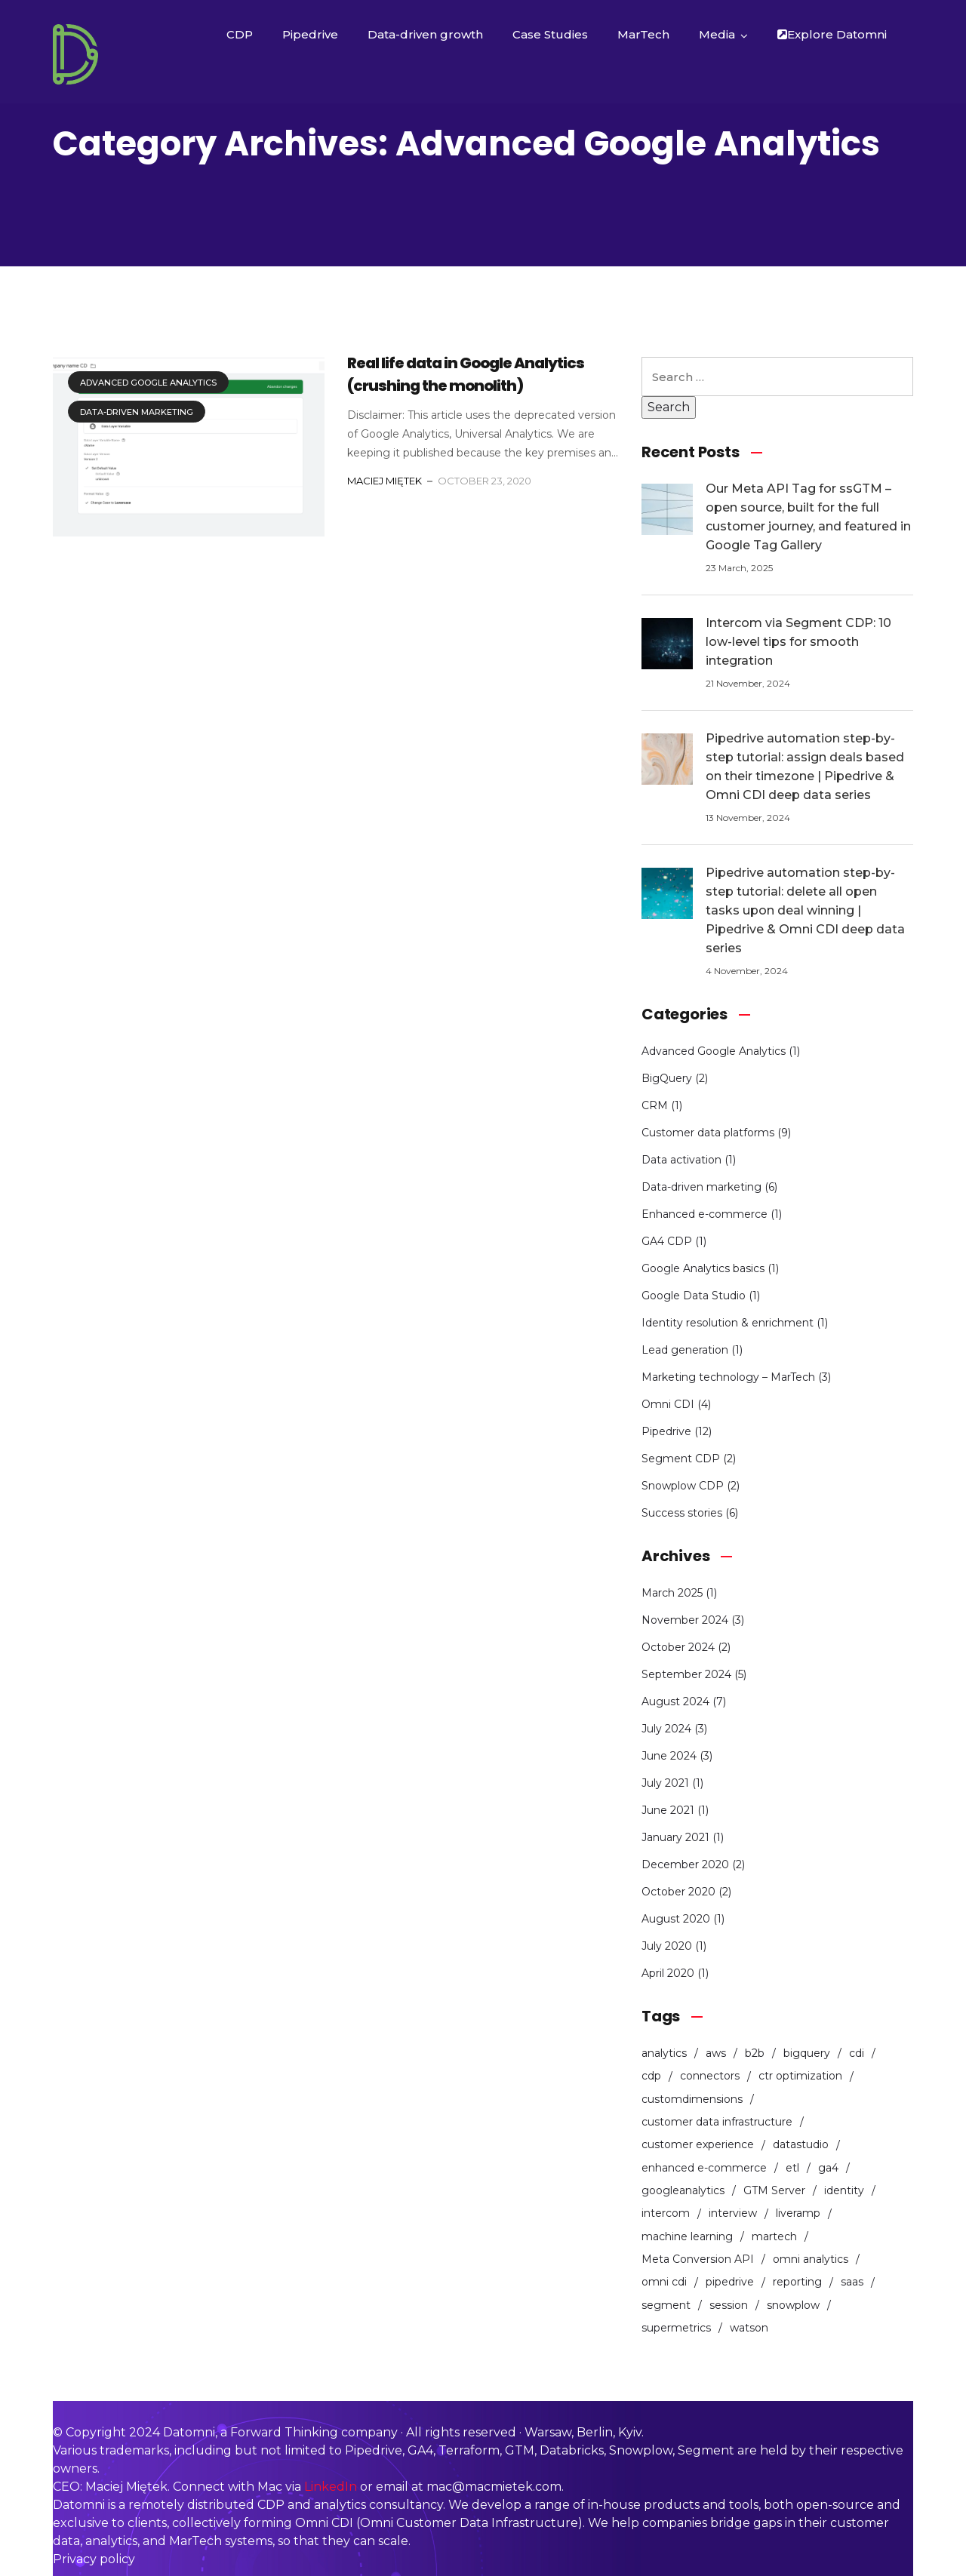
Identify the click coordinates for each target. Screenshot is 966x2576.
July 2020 (666, 1946)
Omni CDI (667, 1404)
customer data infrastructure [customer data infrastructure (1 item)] (716, 2122)
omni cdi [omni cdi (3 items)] (664, 2282)
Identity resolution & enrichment (727, 1322)
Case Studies (550, 34)
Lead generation (684, 1350)
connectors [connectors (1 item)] (710, 2076)
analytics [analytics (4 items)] (664, 2053)
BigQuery (666, 1078)
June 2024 (669, 1756)
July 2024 (666, 1728)
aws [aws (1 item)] (716, 2053)
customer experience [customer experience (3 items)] (697, 2144)
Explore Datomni (832, 34)
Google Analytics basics (702, 1268)
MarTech (643, 34)
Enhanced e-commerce (704, 1214)
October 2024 (678, 1647)
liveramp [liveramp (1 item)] (798, 2213)
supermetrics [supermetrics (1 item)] (676, 2328)
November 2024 (684, 1620)
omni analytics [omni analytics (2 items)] (810, 2259)
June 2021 (667, 1810)
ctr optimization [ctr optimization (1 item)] (800, 2076)
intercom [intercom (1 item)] (665, 2213)
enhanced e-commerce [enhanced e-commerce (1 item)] (704, 2168)
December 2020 (685, 1864)
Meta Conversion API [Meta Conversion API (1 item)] (697, 2259)
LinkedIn (330, 2486)
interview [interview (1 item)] (733, 2213)
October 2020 (678, 1891)
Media (717, 34)
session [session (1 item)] (728, 2305)
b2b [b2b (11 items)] (754, 2053)
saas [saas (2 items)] (852, 2282)
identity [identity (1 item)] (844, 2190)
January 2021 (675, 1837)
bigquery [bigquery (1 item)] (806, 2053)
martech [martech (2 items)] (774, 2236)
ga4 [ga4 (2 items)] (828, 2168)
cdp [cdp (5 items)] (651, 2076)
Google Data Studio (693, 1295)
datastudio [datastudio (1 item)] (801, 2144)
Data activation (681, 1160)
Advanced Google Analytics (148, 382)
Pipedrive (310, 34)
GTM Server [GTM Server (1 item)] (774, 2190)
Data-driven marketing (136, 412)
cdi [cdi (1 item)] (856, 2053)
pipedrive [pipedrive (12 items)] (730, 2282)
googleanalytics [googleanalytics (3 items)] (682, 2190)
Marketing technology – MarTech (728, 1377)
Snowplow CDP (682, 1485)
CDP (239, 34)
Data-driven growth (425, 34)
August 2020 (675, 1919)
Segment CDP (680, 1458)
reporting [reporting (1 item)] (797, 2282)
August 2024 (675, 1701)
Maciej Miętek (384, 481)
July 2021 (665, 1783)
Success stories (681, 1513)
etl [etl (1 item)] (792, 2168)
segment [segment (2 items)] (666, 2305)
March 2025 (672, 1593)
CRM (654, 1105)
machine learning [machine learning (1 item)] (687, 2236)
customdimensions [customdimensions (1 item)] (692, 2099)
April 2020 (667, 1973)
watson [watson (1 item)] (749, 2328)
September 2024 (686, 1674)
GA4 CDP (666, 1241)
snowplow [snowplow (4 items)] (793, 2305)
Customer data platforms (707, 1132)
